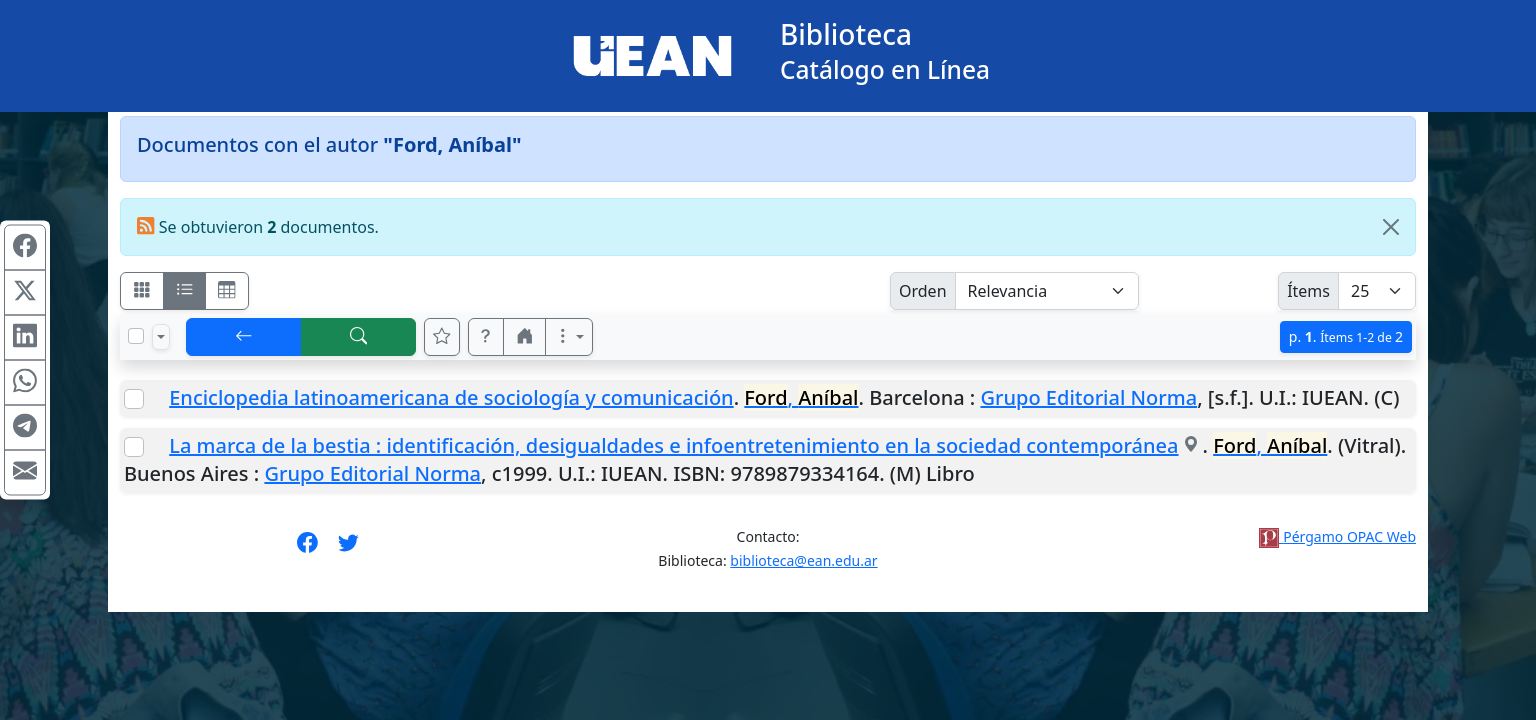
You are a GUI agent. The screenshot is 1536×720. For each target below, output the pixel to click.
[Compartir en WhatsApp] (25, 383)
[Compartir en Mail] (25, 473)
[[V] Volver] (244, 337)
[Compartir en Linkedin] (25, 338)
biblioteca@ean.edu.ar (803, 560)
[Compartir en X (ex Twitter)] (25, 293)
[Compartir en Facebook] (25, 248)
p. (1346, 336)
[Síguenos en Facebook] (307, 549)
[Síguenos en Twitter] (348, 549)
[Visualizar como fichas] (142, 291)
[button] (486, 337)
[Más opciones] (569, 337)
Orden (923, 291)
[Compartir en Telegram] (25, 428)
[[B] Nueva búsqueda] (359, 337)
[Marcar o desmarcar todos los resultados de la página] (136, 336)
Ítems (1308, 291)
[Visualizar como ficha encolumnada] (185, 291)
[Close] (1391, 227)
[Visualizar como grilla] (227, 291)
